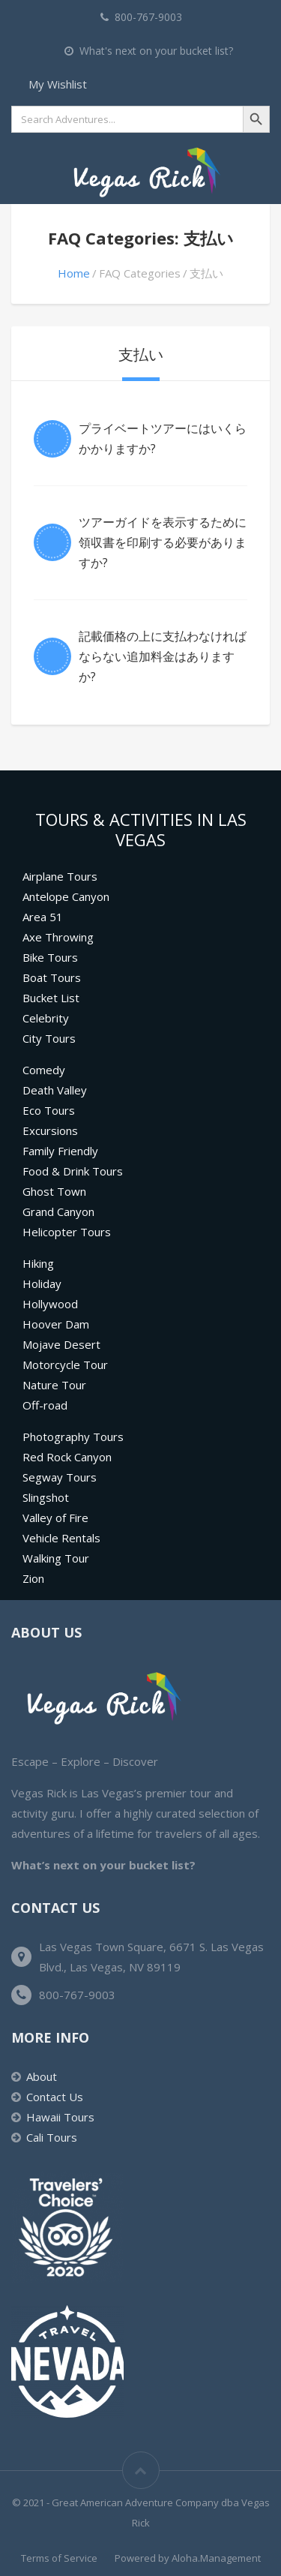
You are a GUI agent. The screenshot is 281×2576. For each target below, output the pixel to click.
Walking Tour (55, 1558)
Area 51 (42, 916)
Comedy (43, 1069)
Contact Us (54, 2096)
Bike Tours (50, 957)
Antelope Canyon (65, 896)
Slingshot (45, 1497)
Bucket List (50, 997)
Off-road (44, 1405)
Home (74, 273)
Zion (33, 1578)
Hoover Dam (55, 1324)
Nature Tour (54, 1384)
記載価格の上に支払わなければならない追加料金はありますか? (163, 656)
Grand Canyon (58, 1211)
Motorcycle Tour (65, 1364)
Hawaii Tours (60, 2116)
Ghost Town (54, 1191)
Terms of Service (59, 2558)
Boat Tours (51, 977)
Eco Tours (48, 1110)
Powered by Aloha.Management (188, 2558)
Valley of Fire (55, 1517)
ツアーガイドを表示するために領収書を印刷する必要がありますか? (163, 542)
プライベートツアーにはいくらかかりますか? (163, 438)
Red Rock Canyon (67, 1456)
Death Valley (54, 1089)
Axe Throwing (58, 936)
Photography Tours (73, 1436)
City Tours (49, 1038)
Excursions (50, 1130)
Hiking (38, 1263)
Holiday (41, 1283)
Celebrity (45, 1017)
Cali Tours (51, 2137)
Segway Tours (59, 1477)
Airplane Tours (59, 876)
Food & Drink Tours (72, 1170)
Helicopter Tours (66, 1231)
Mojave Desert (61, 1344)
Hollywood (50, 1303)
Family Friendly (60, 1150)
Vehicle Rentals (61, 1537)
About (41, 2076)
